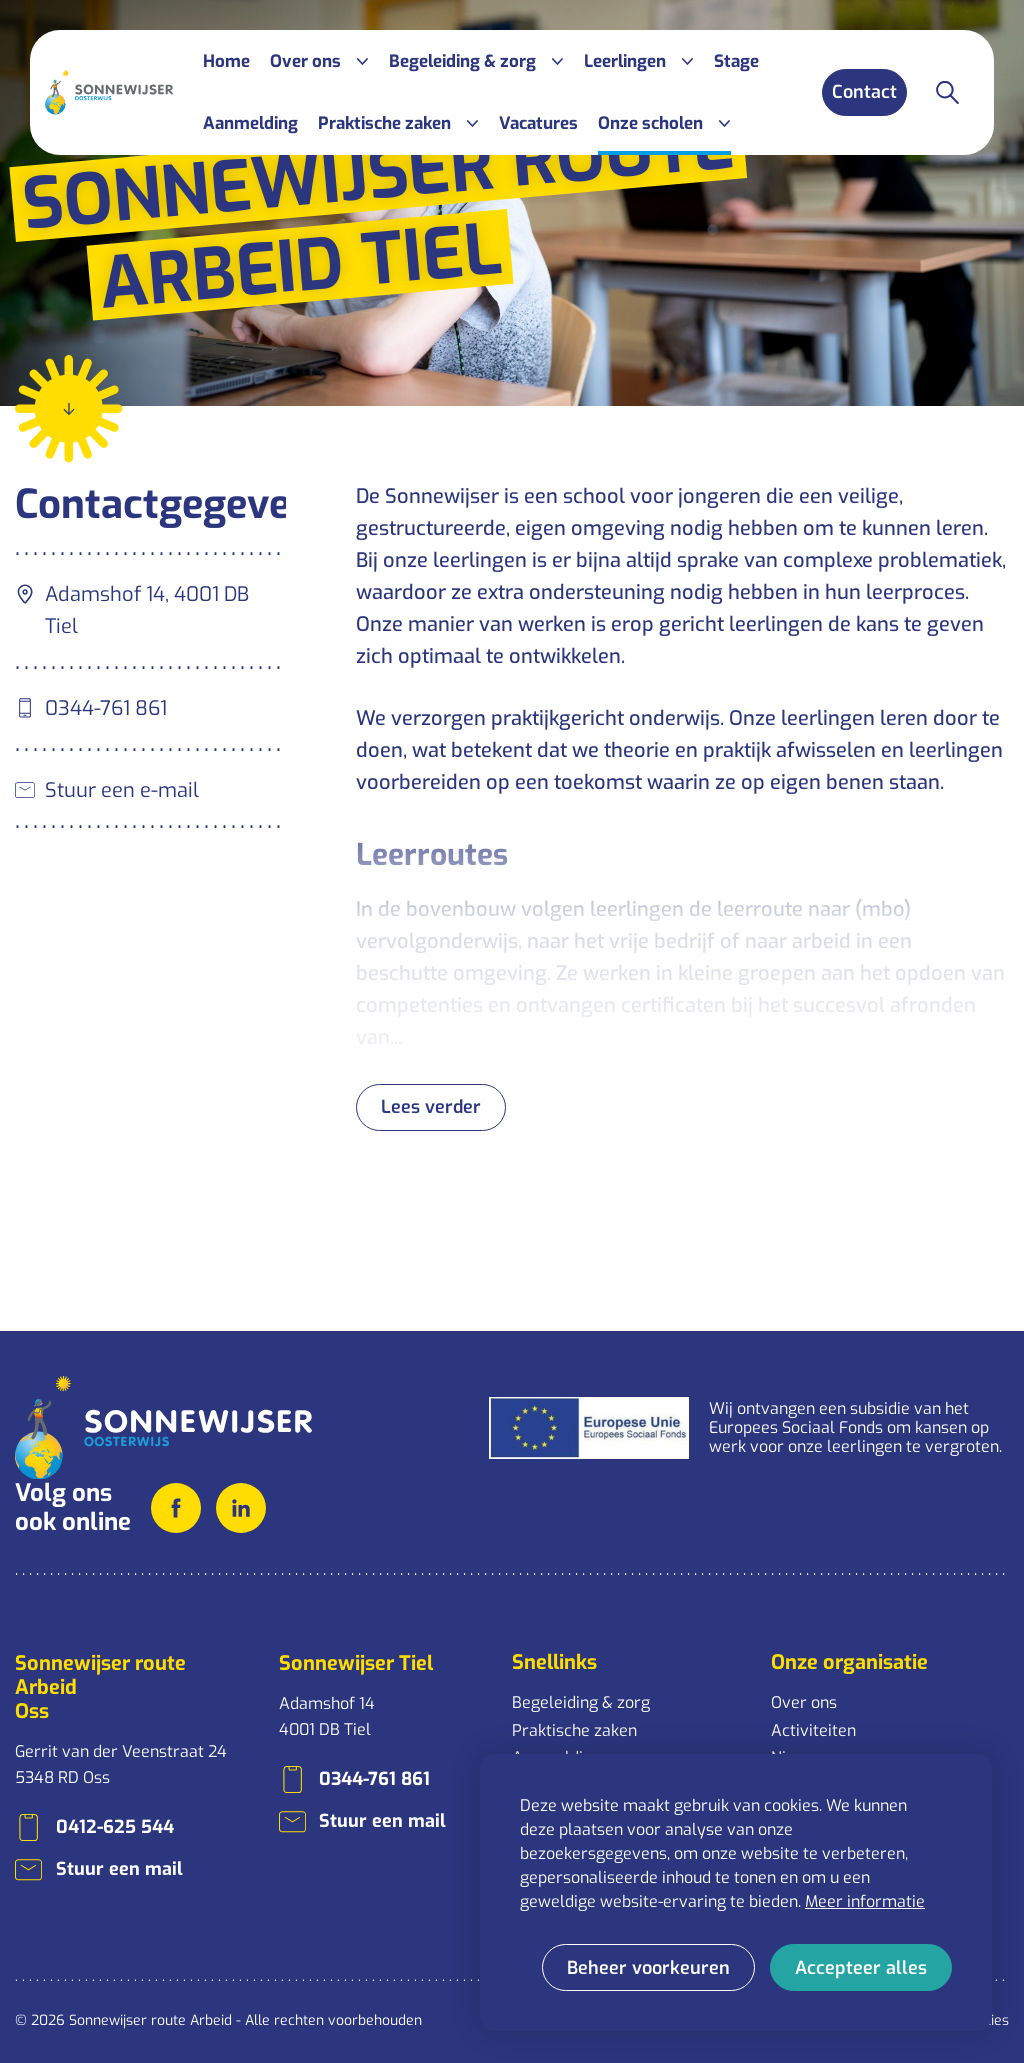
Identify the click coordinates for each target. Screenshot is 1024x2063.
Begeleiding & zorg (581, 1702)
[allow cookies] (861, 1967)
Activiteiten (813, 1730)
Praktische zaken (574, 1730)
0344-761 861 (106, 708)
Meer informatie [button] (865, 1901)
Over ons (804, 1702)
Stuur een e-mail (122, 790)
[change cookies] (648, 1967)
